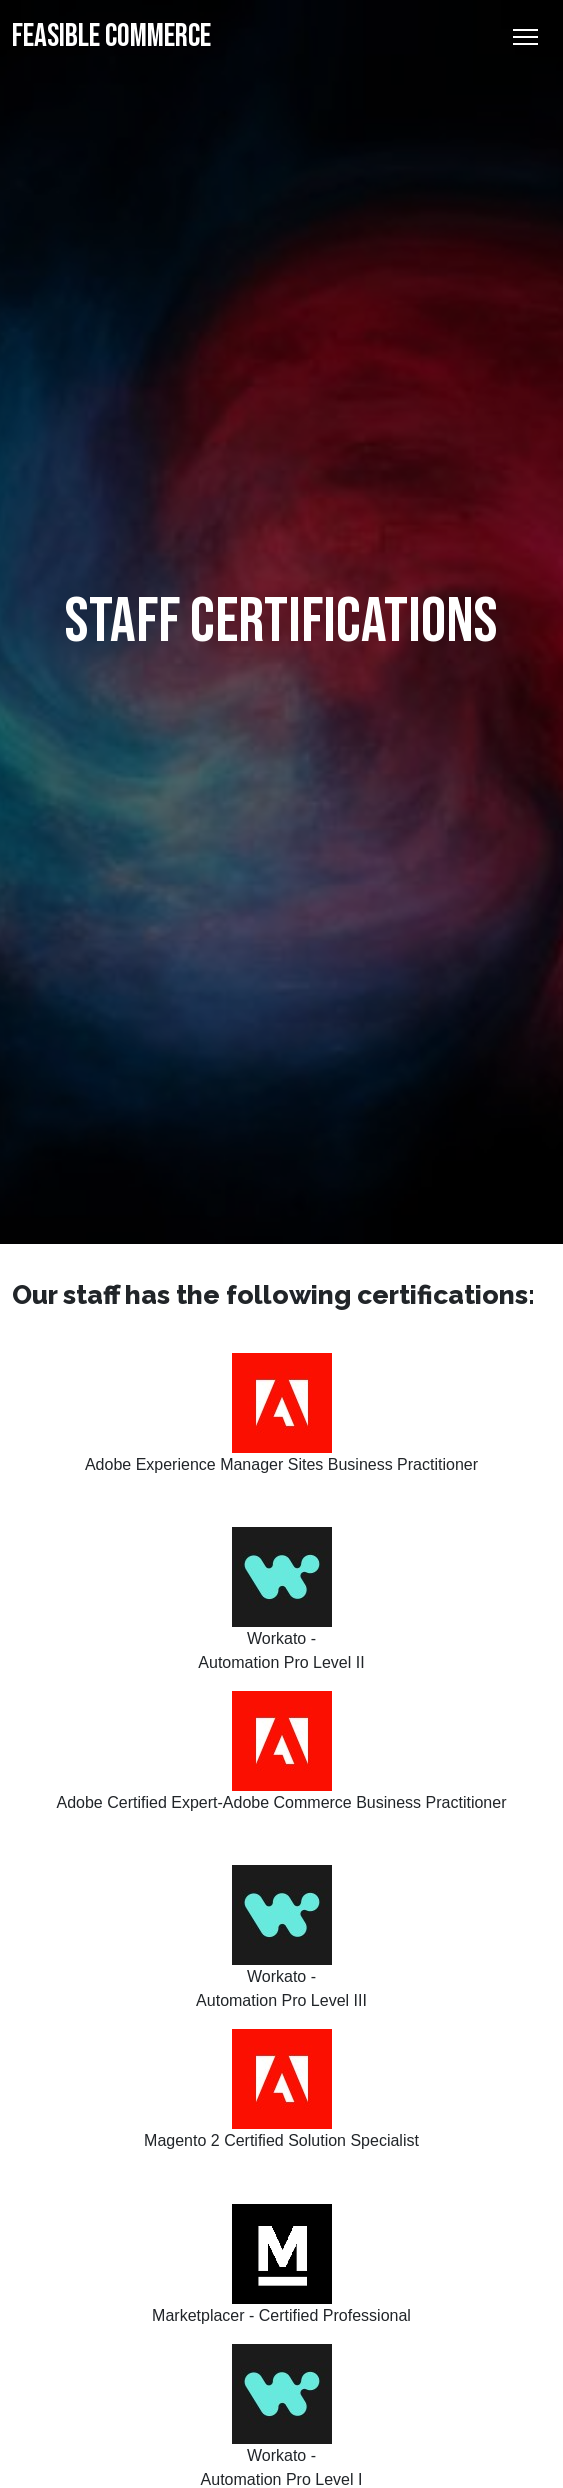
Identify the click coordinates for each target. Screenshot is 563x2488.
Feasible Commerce (111, 36)
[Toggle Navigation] (525, 37)
